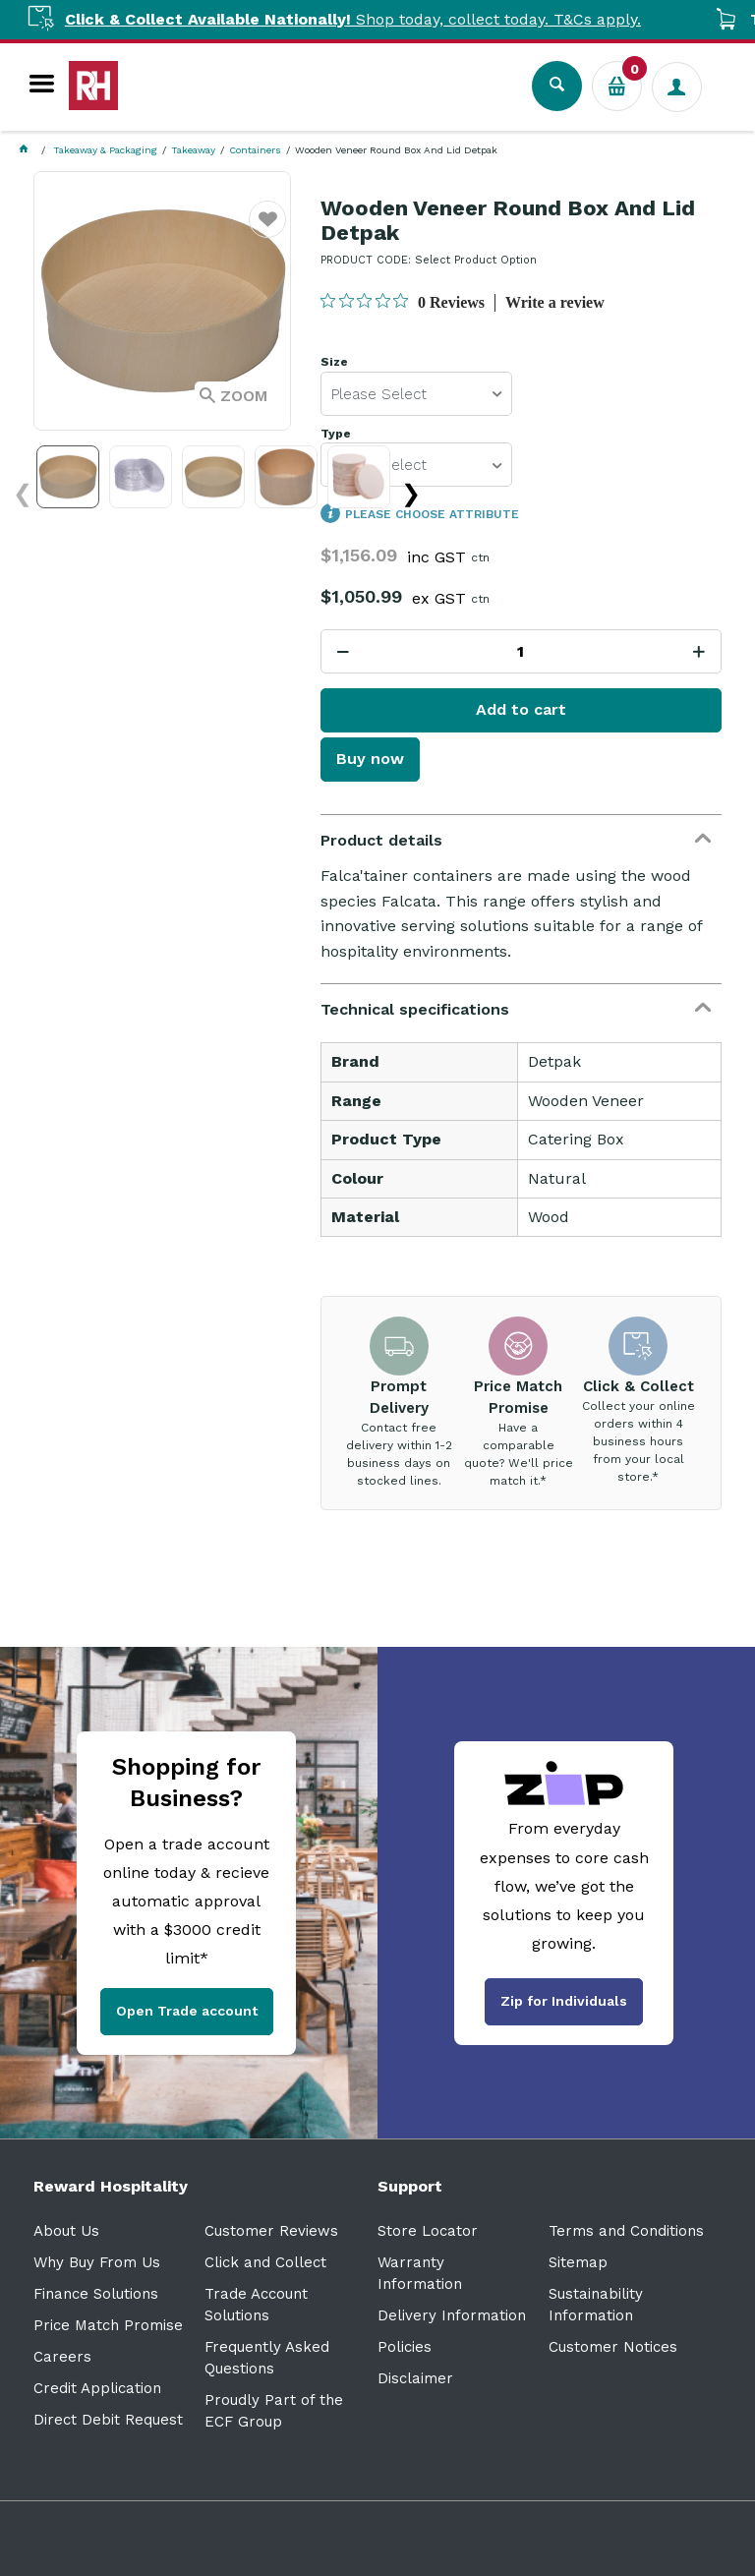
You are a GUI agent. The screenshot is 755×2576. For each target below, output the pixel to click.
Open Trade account (187, 2011)
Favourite (268, 231)
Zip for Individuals (563, 2001)
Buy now (370, 758)
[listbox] (416, 394)
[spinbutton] (521, 651)
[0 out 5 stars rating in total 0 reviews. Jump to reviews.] (402, 302)
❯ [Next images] (410, 493)
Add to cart (521, 709)
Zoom (243, 395)
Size (334, 362)
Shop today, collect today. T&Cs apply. (375, 19)
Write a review (555, 302)
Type (335, 434)
